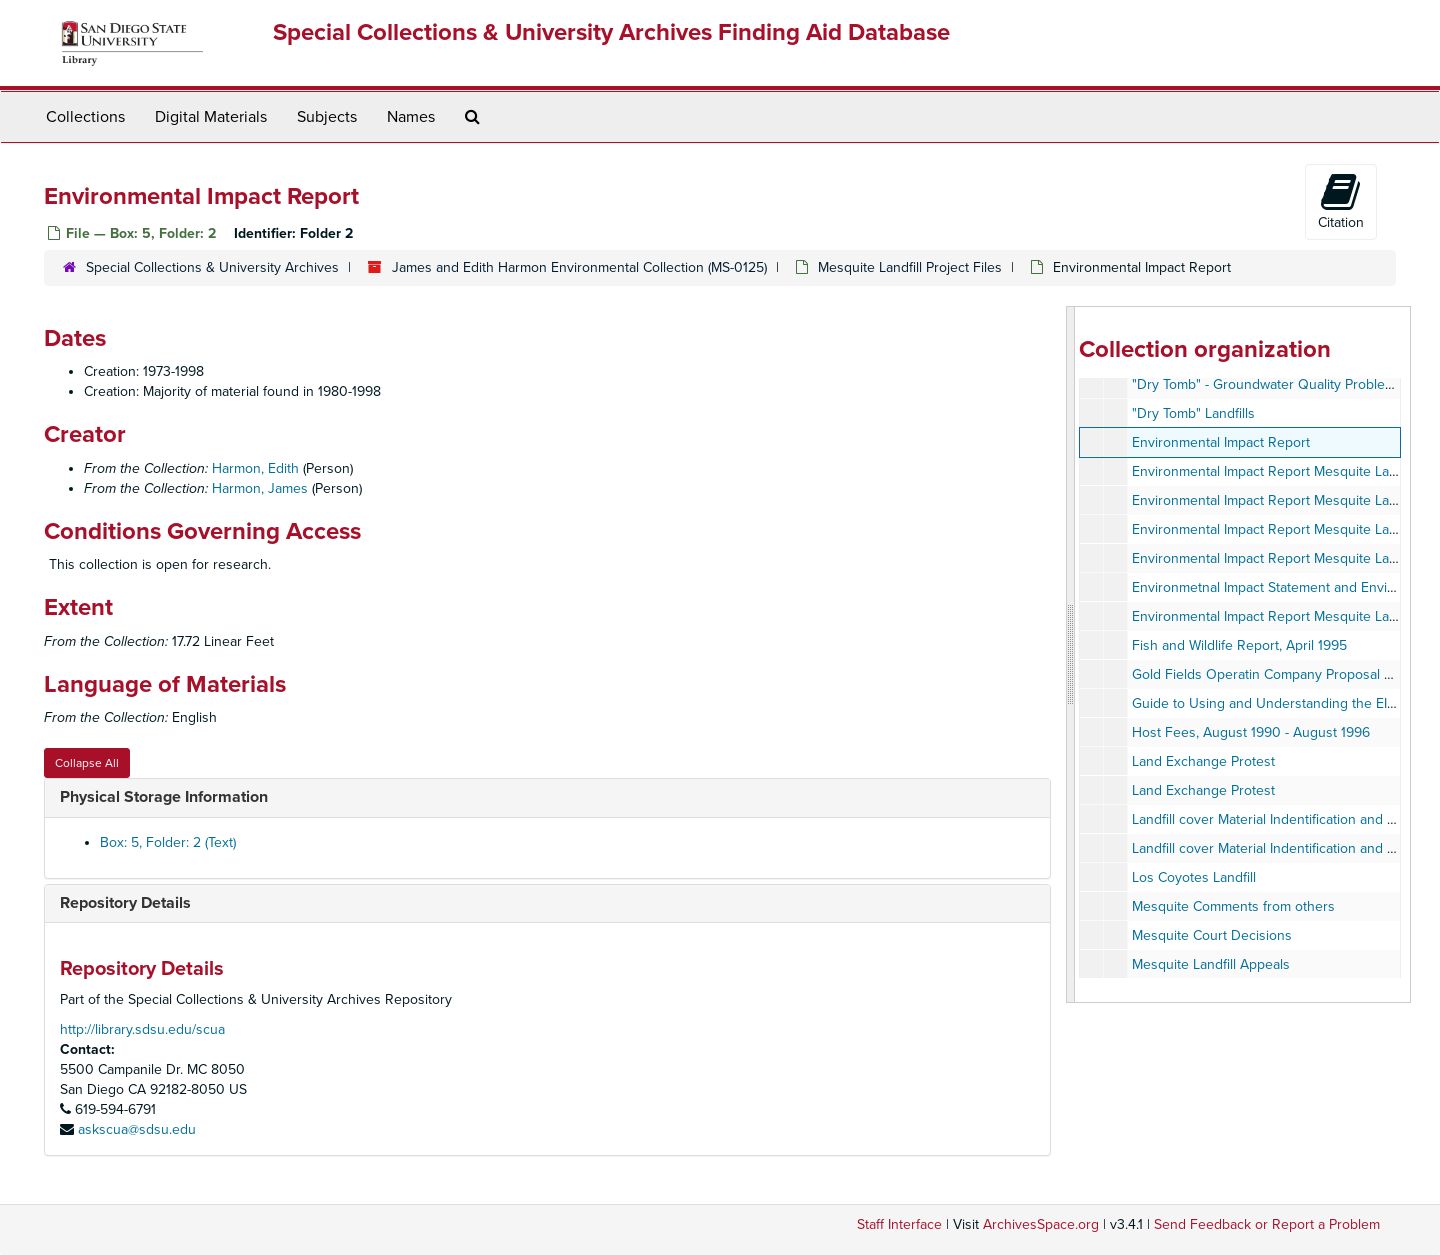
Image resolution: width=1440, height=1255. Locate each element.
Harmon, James (260, 488)
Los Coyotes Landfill (1194, 877)
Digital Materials (211, 117)
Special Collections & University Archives (212, 267)
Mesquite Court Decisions (1212, 935)
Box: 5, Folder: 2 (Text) (168, 842)
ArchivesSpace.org (1041, 1224)
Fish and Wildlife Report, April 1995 (1239, 645)
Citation (1341, 201)
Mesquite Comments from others (1233, 906)
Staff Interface (899, 1224)
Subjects (327, 117)
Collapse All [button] (87, 763)
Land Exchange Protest (1203, 761)
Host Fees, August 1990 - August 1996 (1251, 732)
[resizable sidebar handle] (1071, 654)
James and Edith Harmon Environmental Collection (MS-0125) (579, 267)
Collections (85, 117)
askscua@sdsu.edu (137, 1129)
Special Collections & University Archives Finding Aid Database (611, 32)
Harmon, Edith (255, 468)
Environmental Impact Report (1221, 442)
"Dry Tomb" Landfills (1193, 413)
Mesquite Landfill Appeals (1211, 964)
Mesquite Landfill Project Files (910, 267)
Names (411, 117)
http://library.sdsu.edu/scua (142, 1029)
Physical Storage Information (164, 797)
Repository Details (125, 903)
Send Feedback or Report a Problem (1267, 1224)
